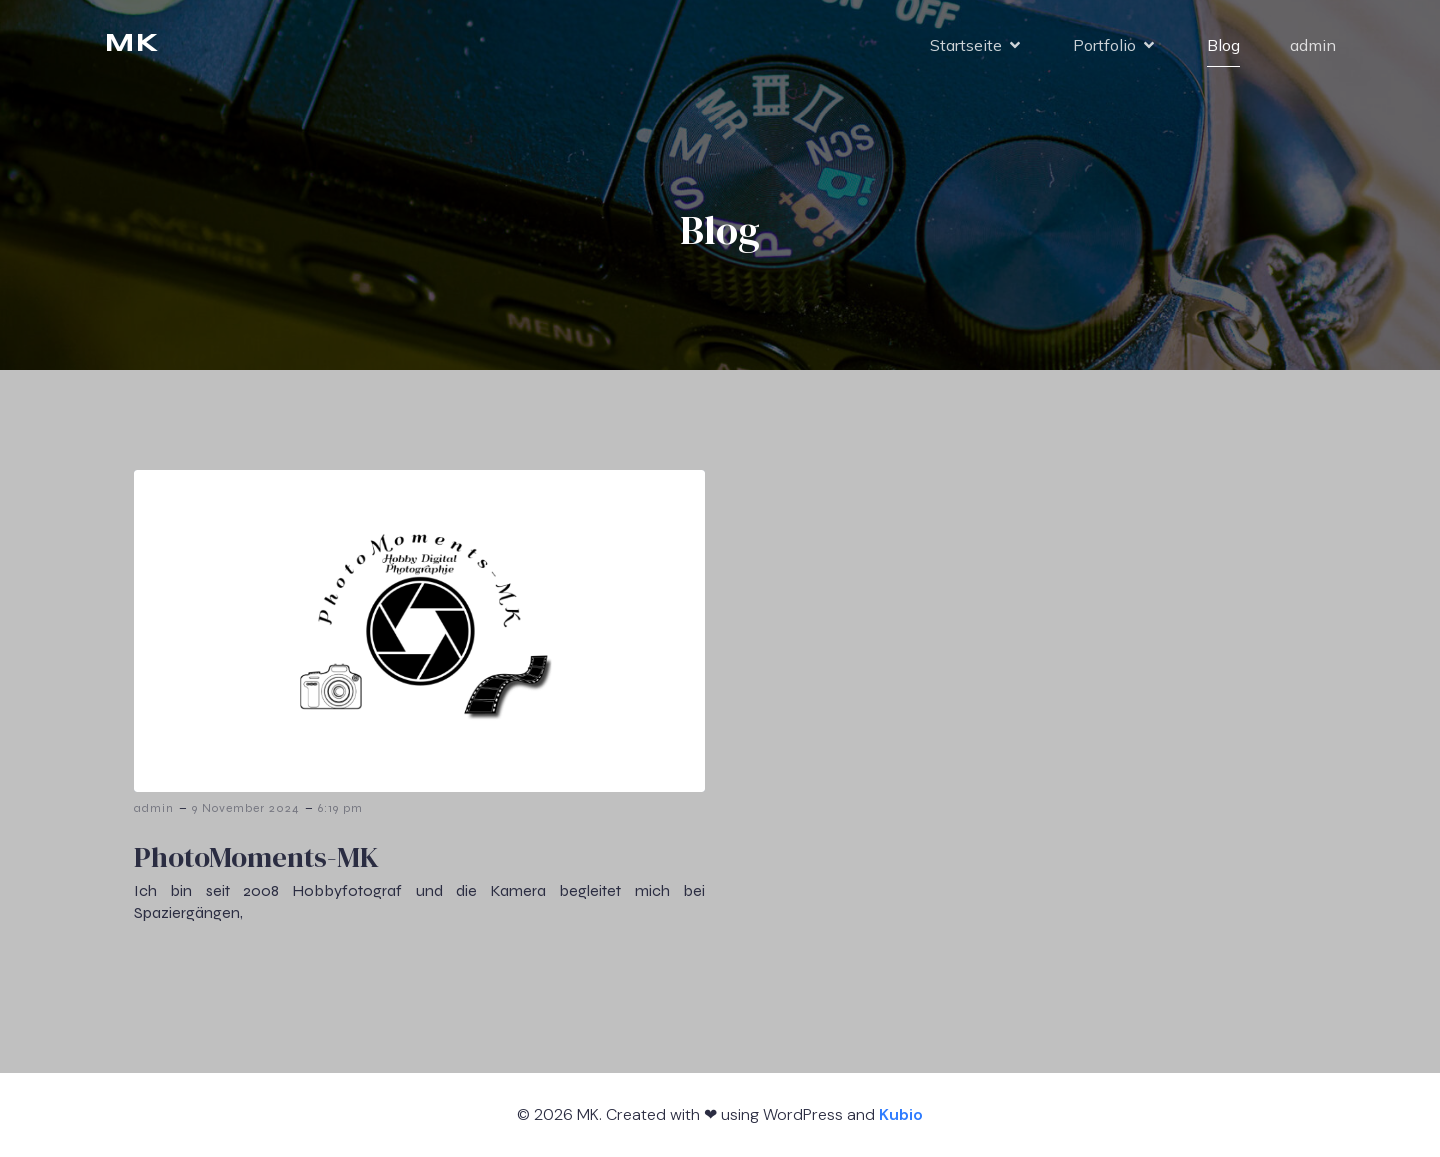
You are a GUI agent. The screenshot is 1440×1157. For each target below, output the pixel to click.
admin (1313, 45)
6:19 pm (340, 808)
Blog (1223, 45)
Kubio (901, 1114)
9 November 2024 (246, 808)
